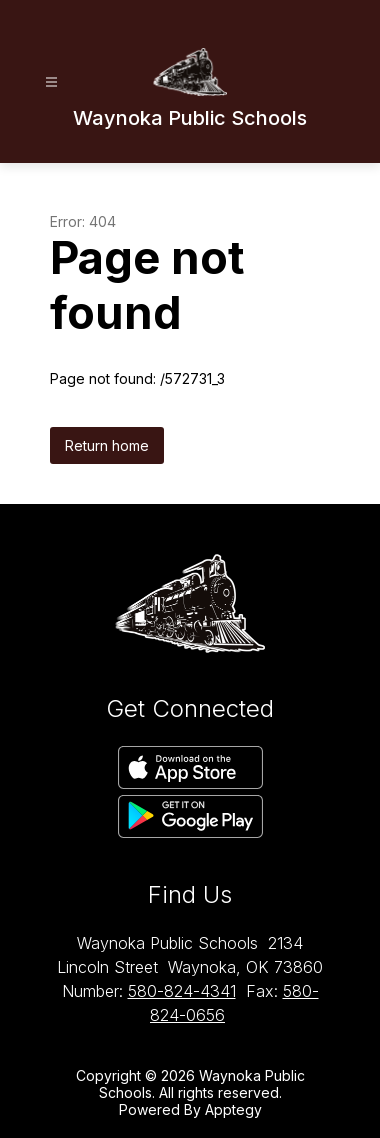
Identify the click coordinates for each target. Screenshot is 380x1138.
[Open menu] (51, 82)
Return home (107, 445)
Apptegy (233, 1109)
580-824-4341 (182, 991)
